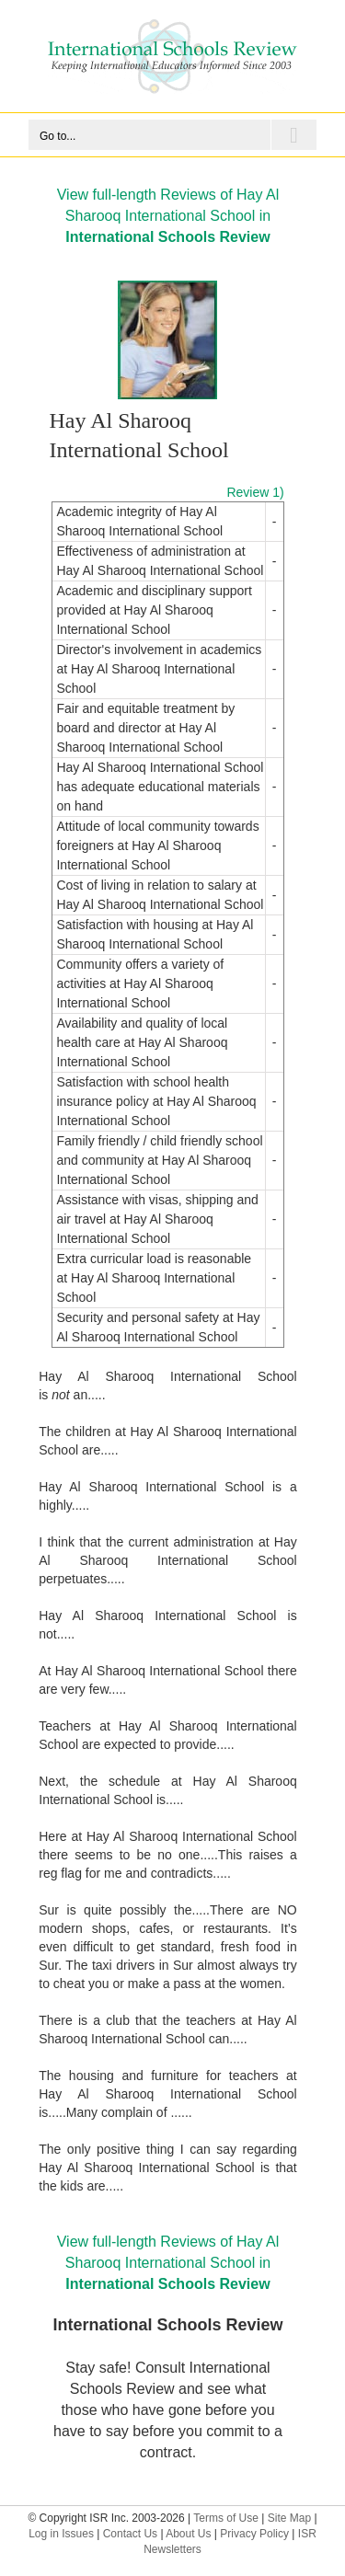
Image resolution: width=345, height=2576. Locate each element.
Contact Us (130, 2533)
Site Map (289, 2518)
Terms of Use (226, 2518)
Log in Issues (61, 2533)
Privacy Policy (254, 2533)
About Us (188, 2533)
